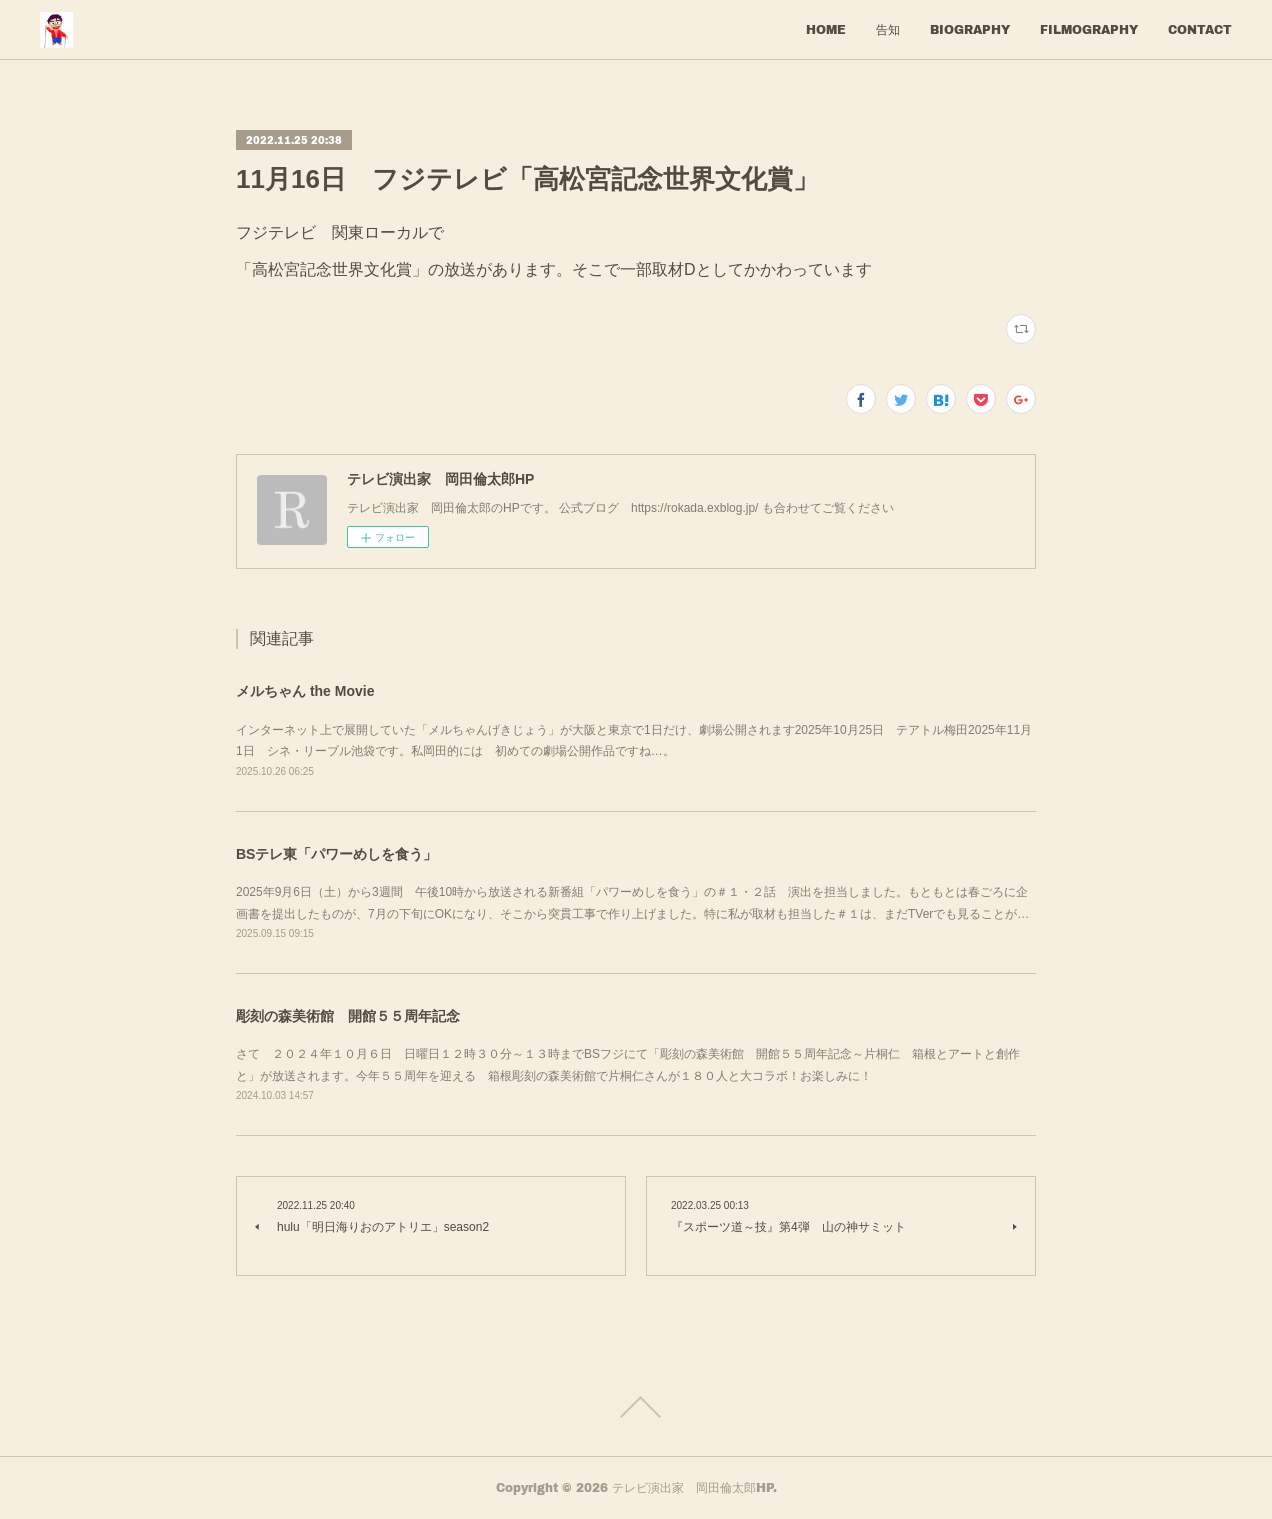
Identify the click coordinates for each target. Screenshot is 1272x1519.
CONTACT (1200, 29)
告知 (888, 29)
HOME (826, 29)
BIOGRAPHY (970, 29)
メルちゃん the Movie (305, 691)
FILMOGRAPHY (1089, 29)
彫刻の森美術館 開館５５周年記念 (348, 1016)
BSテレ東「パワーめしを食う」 (336, 854)
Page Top (636, 1407)
